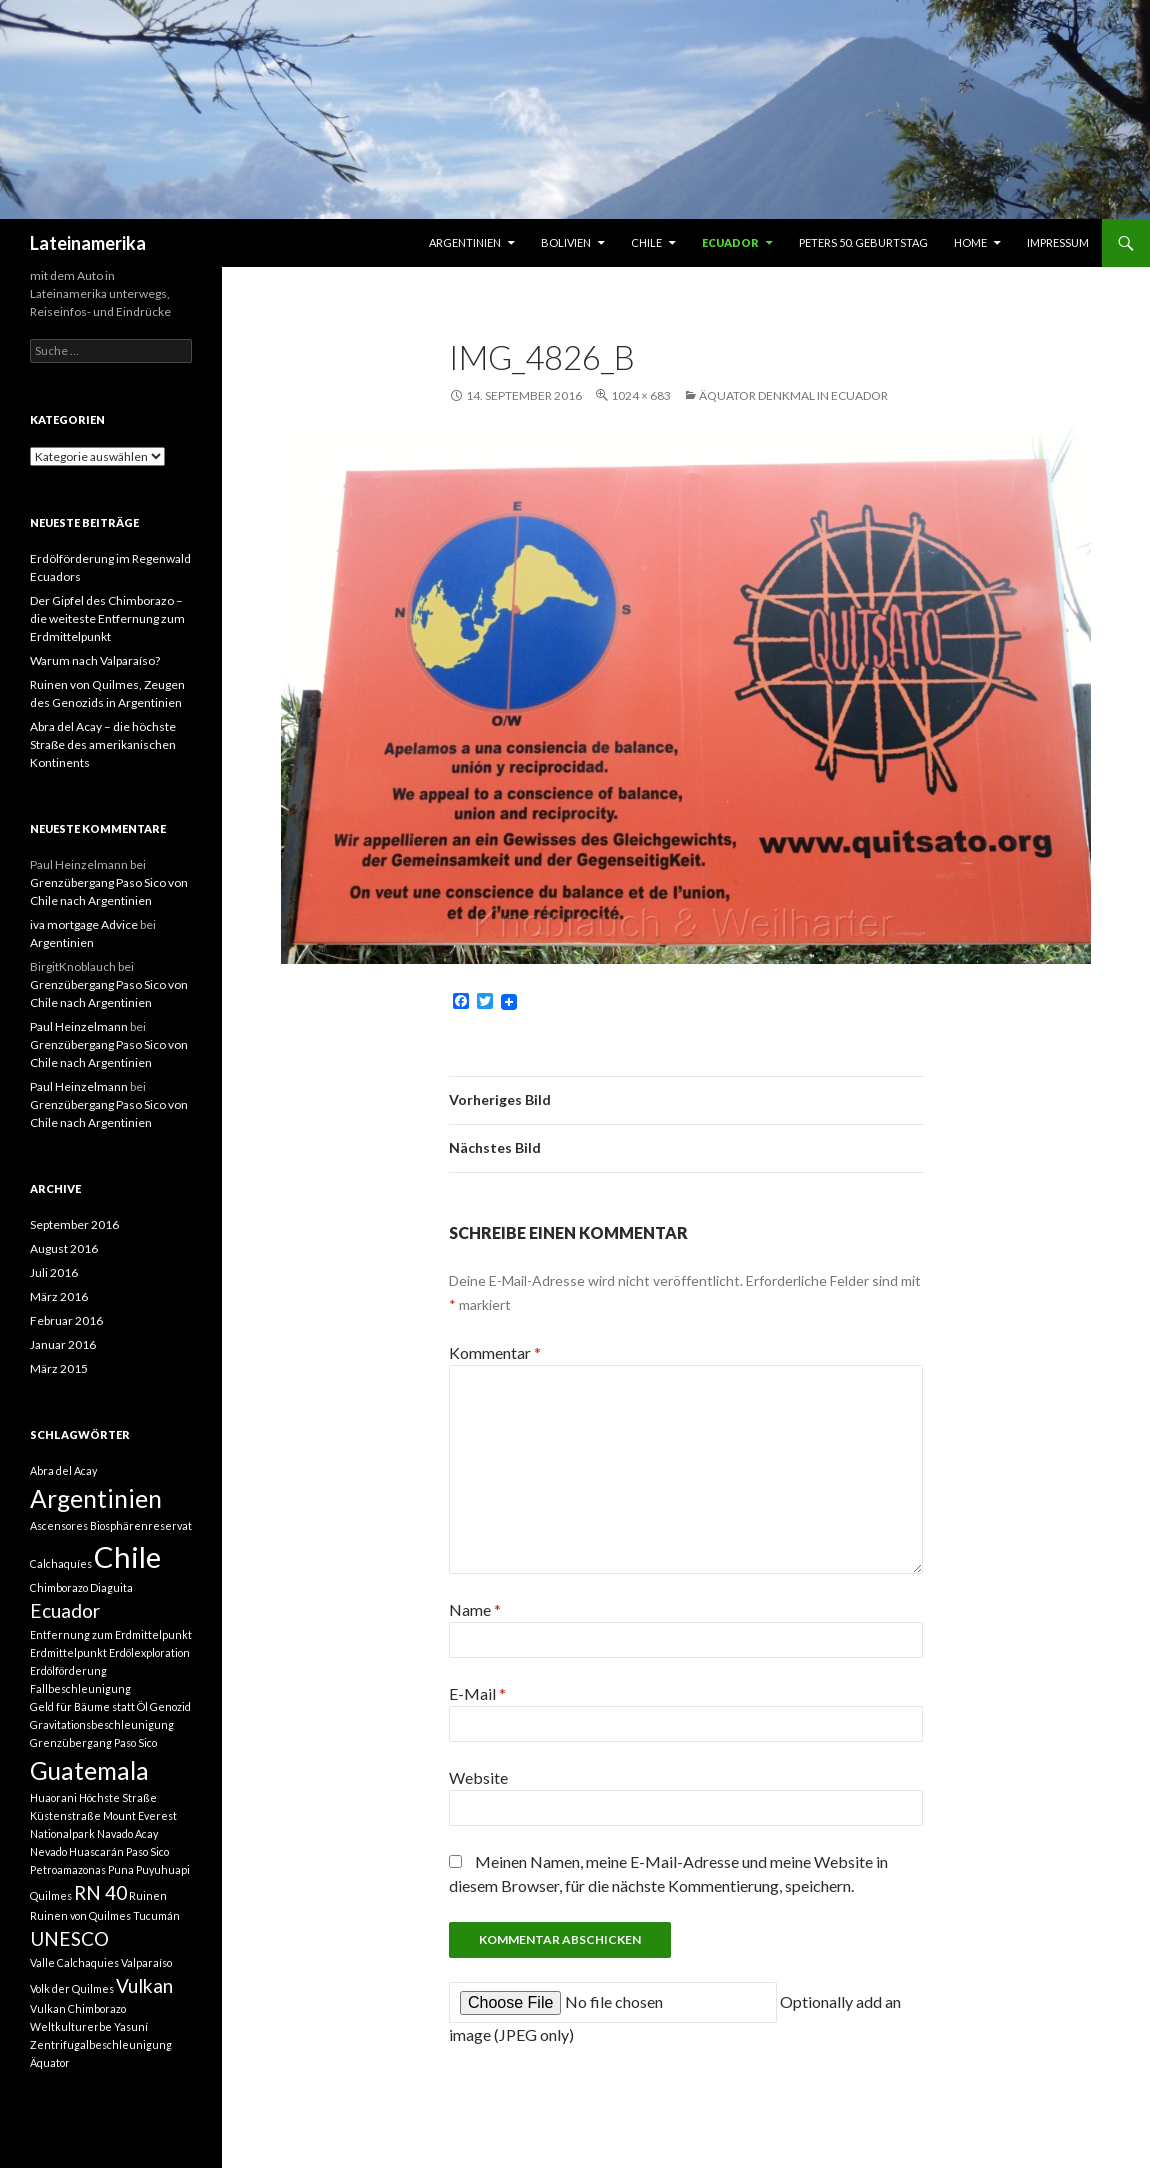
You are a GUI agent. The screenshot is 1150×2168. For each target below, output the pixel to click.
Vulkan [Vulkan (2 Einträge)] (144, 1985)
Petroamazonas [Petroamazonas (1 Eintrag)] (68, 1869)
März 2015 (59, 1368)
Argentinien (465, 242)
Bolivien (566, 242)
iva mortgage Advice (84, 924)
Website (478, 1777)
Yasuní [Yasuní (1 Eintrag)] (131, 2026)
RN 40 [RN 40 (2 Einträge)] (100, 1892)
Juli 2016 (54, 1272)
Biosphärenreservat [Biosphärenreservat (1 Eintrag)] (141, 1525)
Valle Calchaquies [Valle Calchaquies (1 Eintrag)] (74, 1962)
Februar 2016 (66, 1320)
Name (475, 1609)
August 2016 (64, 1248)
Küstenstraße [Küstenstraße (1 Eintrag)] (65, 1815)
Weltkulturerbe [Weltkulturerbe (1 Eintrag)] (71, 2026)
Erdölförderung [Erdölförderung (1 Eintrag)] (68, 1670)
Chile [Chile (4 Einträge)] (127, 1556)
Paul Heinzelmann (79, 1026)
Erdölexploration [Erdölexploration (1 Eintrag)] (149, 1652)
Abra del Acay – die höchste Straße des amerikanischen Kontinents (103, 744)
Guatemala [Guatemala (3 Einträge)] (89, 1770)
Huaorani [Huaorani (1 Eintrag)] (53, 1797)
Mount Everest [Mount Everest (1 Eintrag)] (140, 1815)
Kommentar (495, 1352)
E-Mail (477, 1693)
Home (970, 242)
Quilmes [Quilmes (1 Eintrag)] (51, 1895)
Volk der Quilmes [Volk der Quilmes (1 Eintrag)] (72, 1988)
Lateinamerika (88, 243)
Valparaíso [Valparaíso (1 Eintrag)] (146, 1962)
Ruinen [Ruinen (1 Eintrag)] (148, 1895)
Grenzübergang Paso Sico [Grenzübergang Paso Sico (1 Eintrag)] (93, 1742)
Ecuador (730, 242)
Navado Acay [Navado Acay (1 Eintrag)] (127, 1833)
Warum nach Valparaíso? (95, 660)
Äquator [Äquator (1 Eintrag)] (50, 2062)
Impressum (1058, 242)
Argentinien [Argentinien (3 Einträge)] (96, 1498)
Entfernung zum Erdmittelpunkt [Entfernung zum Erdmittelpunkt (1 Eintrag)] (111, 1634)
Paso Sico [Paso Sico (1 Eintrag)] (147, 1851)
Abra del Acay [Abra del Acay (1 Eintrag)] (63, 1470)
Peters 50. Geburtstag (863, 242)
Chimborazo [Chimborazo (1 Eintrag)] (59, 1587)
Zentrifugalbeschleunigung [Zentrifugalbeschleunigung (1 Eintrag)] (101, 2044)
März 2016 (59, 1296)
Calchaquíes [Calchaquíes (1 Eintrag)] (61, 1563)
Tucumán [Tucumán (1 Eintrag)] (156, 1915)
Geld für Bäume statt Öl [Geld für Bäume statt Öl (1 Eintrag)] (89, 1706)
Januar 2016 (63, 1344)
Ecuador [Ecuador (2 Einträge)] (65, 1610)
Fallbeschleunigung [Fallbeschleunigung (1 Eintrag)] (80, 1688)
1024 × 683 (641, 395)
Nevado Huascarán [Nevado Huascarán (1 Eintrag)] (77, 1851)
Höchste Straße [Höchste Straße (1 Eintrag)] (118, 1797)
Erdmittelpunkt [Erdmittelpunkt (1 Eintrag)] (68, 1652)
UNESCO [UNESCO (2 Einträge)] (69, 1938)
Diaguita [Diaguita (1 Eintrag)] (111, 1587)
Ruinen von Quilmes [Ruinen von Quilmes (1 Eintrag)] (80, 1915)
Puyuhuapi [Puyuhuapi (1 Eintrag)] (163, 1869)
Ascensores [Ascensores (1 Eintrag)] (59, 1525)
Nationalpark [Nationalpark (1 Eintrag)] (62, 1833)
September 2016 (74, 1224)
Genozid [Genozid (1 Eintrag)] (170, 1706)
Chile (646, 242)
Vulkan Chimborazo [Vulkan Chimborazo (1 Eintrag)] (78, 2008)
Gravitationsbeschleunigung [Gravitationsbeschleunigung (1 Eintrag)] (102, 1724)
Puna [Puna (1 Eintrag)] (121, 1869)
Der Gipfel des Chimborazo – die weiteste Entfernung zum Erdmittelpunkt (107, 618)
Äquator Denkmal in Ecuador (793, 395)
